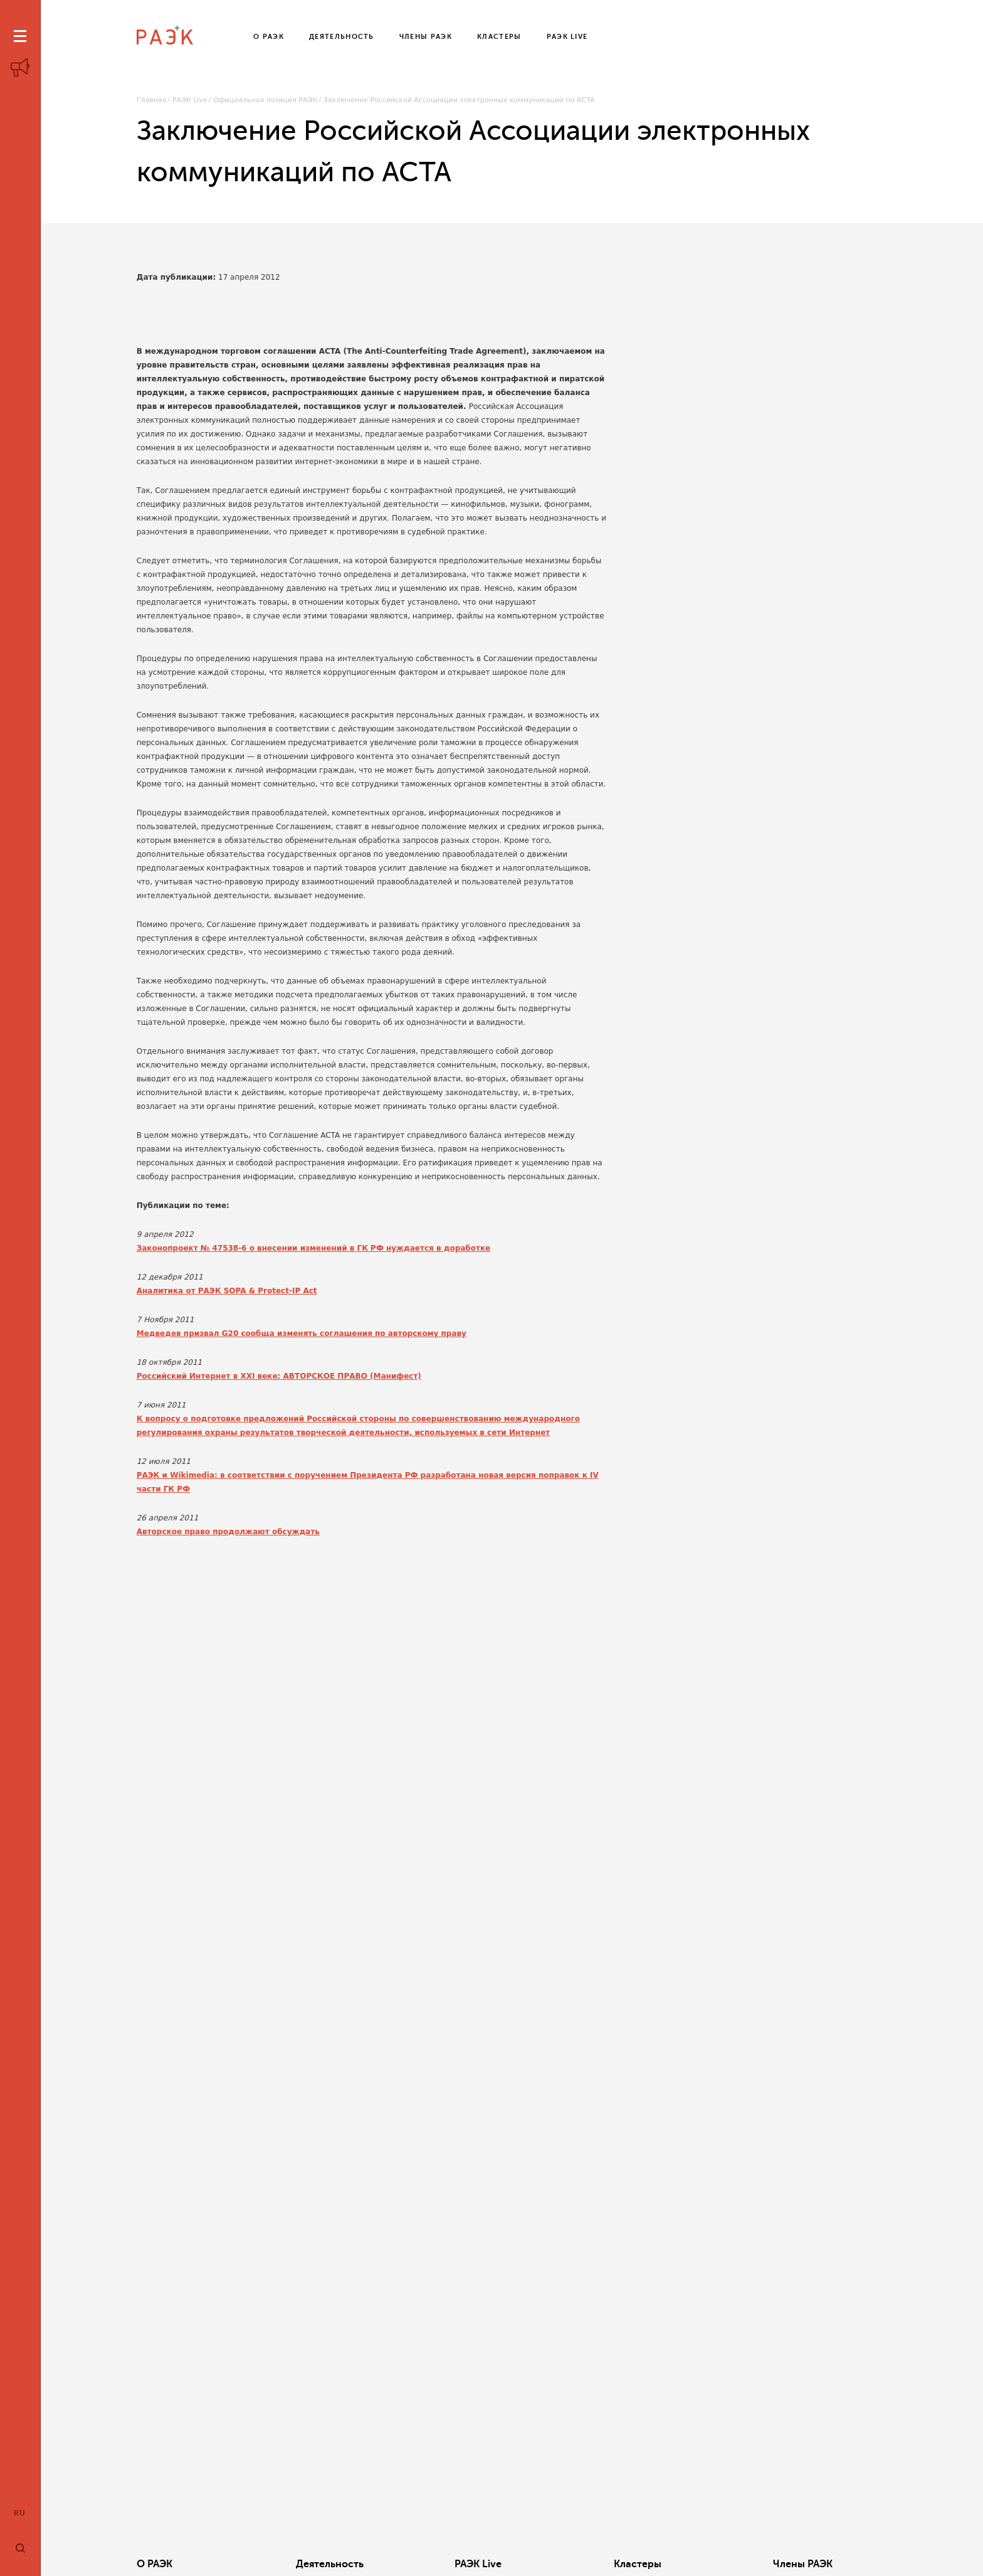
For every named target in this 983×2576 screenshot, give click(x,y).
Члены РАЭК (803, 2564)
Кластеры (637, 2564)
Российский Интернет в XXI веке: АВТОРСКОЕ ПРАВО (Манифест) (279, 1376)
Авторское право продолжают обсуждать (228, 1531)
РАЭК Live (190, 100)
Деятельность (330, 2564)
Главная (152, 100)
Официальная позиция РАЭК (265, 100)
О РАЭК (154, 2564)
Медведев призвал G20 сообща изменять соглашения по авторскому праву (301, 1333)
